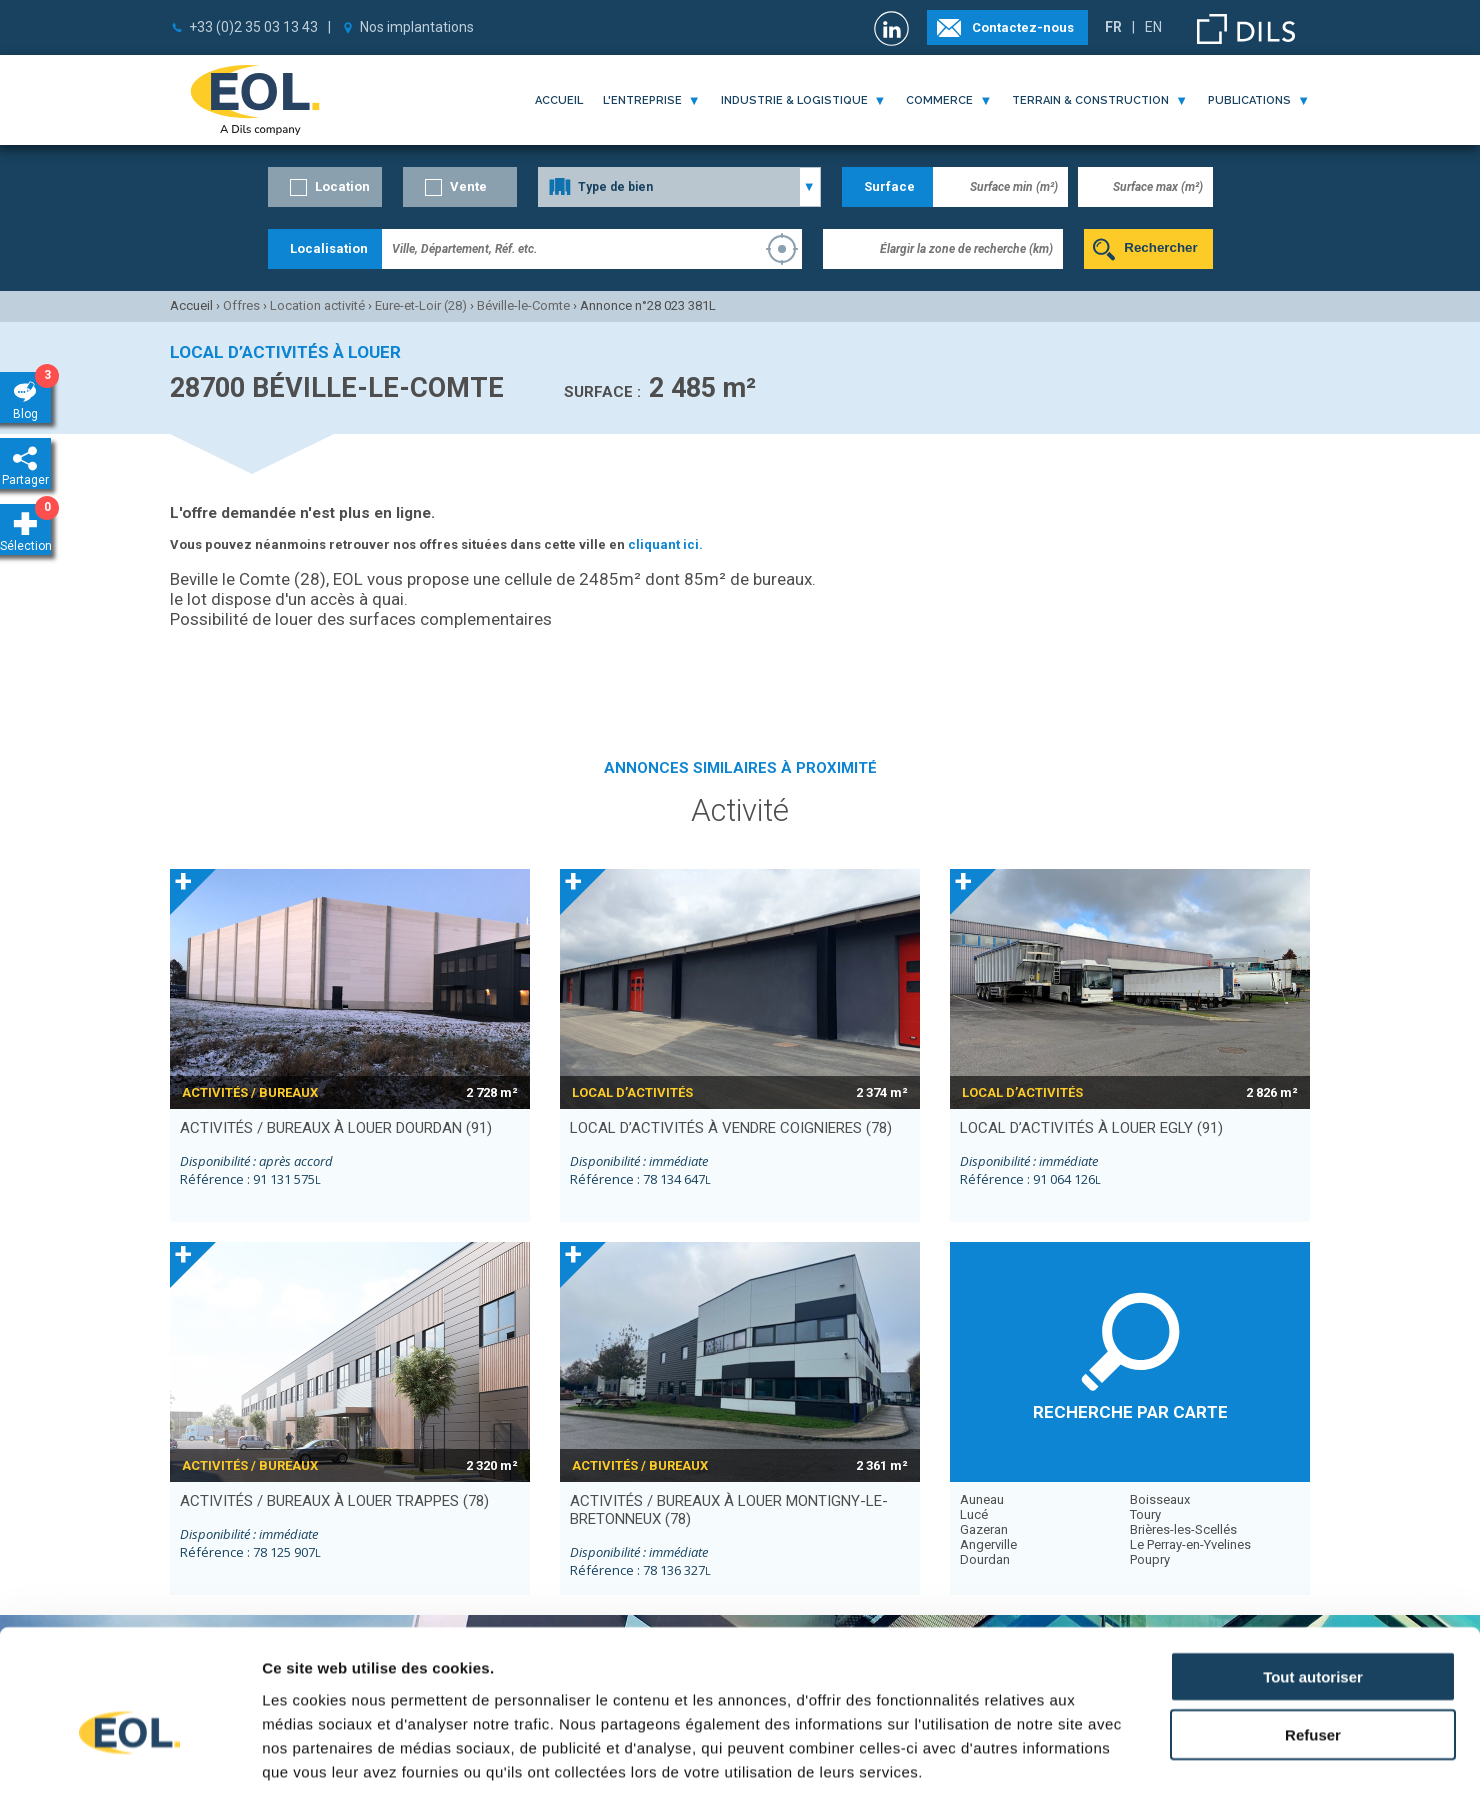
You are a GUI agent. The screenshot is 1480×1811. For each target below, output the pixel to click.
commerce (939, 100)
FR (1113, 27)
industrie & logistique (794, 100)
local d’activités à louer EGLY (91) (1091, 1128)
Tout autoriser (1313, 1587)
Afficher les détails (1101, 1771)
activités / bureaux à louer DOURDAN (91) (336, 1128)
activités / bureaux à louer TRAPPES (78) (334, 1501)
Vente (468, 186)
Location (342, 186)
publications (1249, 100)
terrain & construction (1090, 100)
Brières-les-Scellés (1183, 1529)
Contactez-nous (1023, 27)
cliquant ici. (665, 544)
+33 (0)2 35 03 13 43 (253, 27)
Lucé (974, 1514)
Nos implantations (417, 27)
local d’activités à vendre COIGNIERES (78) (731, 1128)
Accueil (559, 100)
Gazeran (984, 1529)
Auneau (982, 1499)
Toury (1145, 1514)
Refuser (1313, 1646)
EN (1153, 27)
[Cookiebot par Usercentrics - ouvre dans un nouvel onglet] (129, 1772)
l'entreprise (642, 100)
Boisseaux (1160, 1499)
